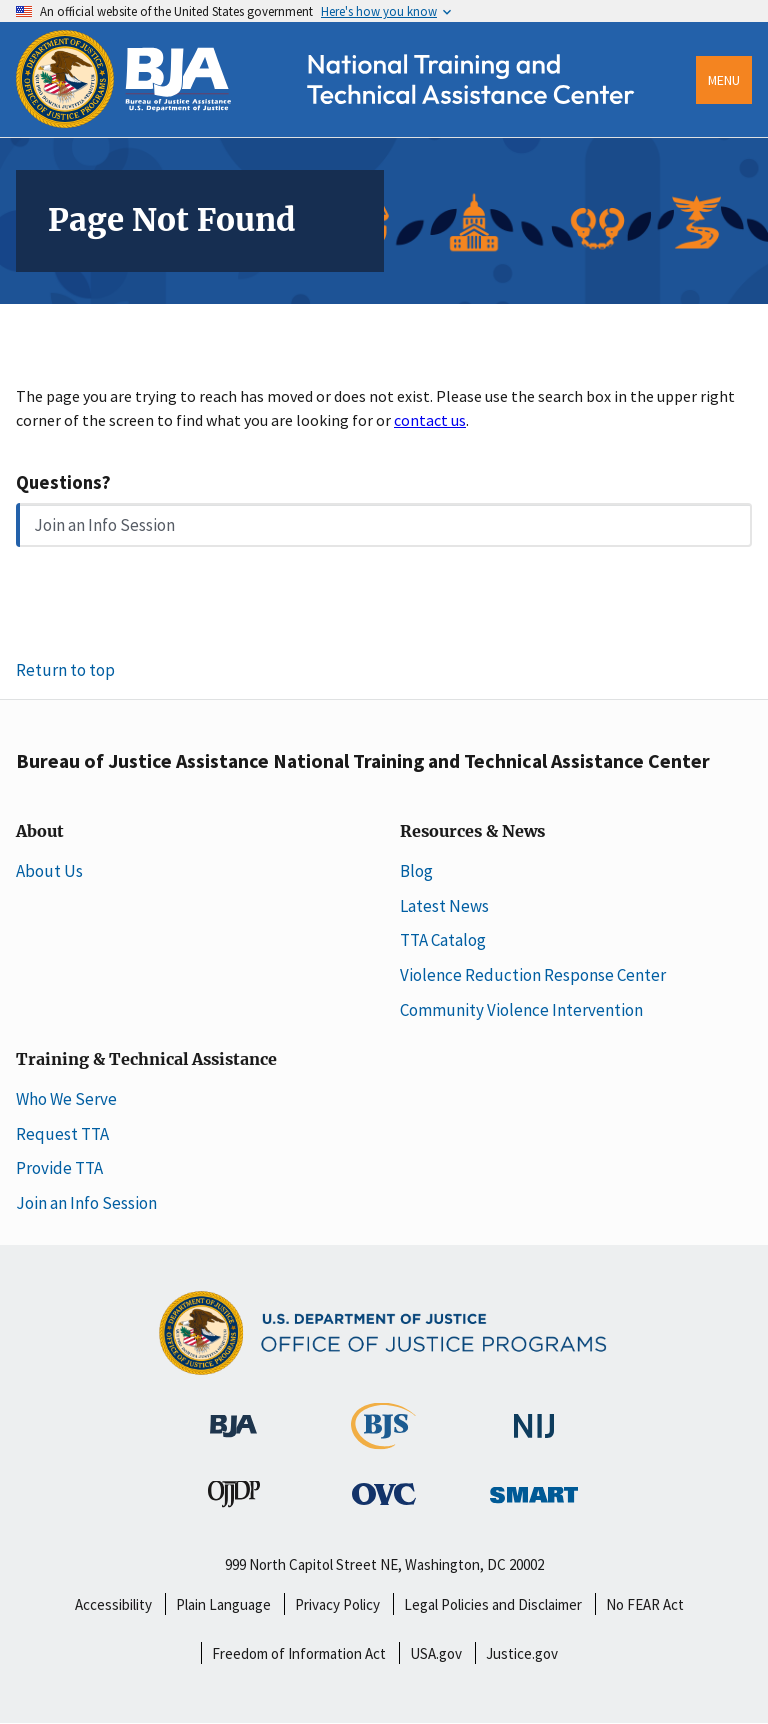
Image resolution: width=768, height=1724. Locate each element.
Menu (724, 80)
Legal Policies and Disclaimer (493, 1604)
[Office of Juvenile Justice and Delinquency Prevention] (234, 1498)
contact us (430, 420)
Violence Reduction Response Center (533, 975)
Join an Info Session (104, 525)
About (40, 832)
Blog (416, 871)
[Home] (343, 122)
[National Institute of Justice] (534, 1417)
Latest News (444, 906)
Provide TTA (59, 1168)
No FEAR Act (645, 1604)
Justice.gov (522, 1653)
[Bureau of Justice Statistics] (383, 1440)
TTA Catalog (443, 940)
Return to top (65, 670)
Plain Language (223, 1604)
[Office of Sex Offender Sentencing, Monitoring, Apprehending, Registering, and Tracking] (534, 1489)
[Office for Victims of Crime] (384, 1493)
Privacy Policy (337, 1604)
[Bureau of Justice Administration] (233, 1416)
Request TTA (62, 1134)
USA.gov (436, 1653)
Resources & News (472, 832)
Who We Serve (66, 1099)
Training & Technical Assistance (146, 1060)
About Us (49, 871)
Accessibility (113, 1604)
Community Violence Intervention (521, 1010)
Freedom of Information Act (299, 1653)
